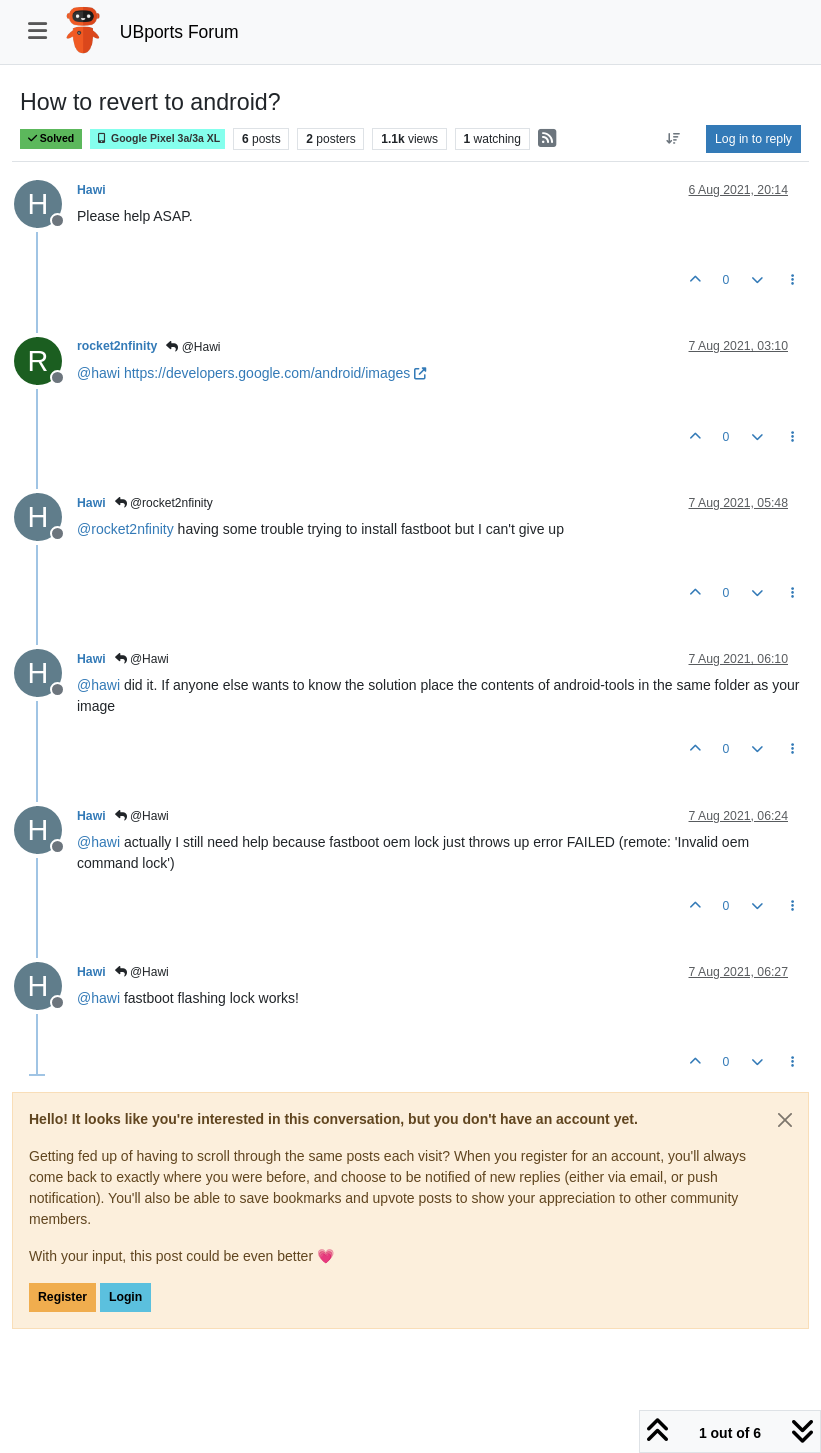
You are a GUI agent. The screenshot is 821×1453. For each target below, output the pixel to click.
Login (125, 1297)
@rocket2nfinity (164, 503)
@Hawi (193, 347)
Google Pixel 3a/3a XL (157, 138)
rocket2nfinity (117, 346)
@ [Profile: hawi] (98, 373)
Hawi (91, 190)
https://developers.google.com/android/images (275, 373)
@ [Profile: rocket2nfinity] (125, 529)
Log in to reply (753, 139)
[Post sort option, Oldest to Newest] (673, 139)
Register (62, 1297)
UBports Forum (179, 32)
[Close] (785, 1120)
